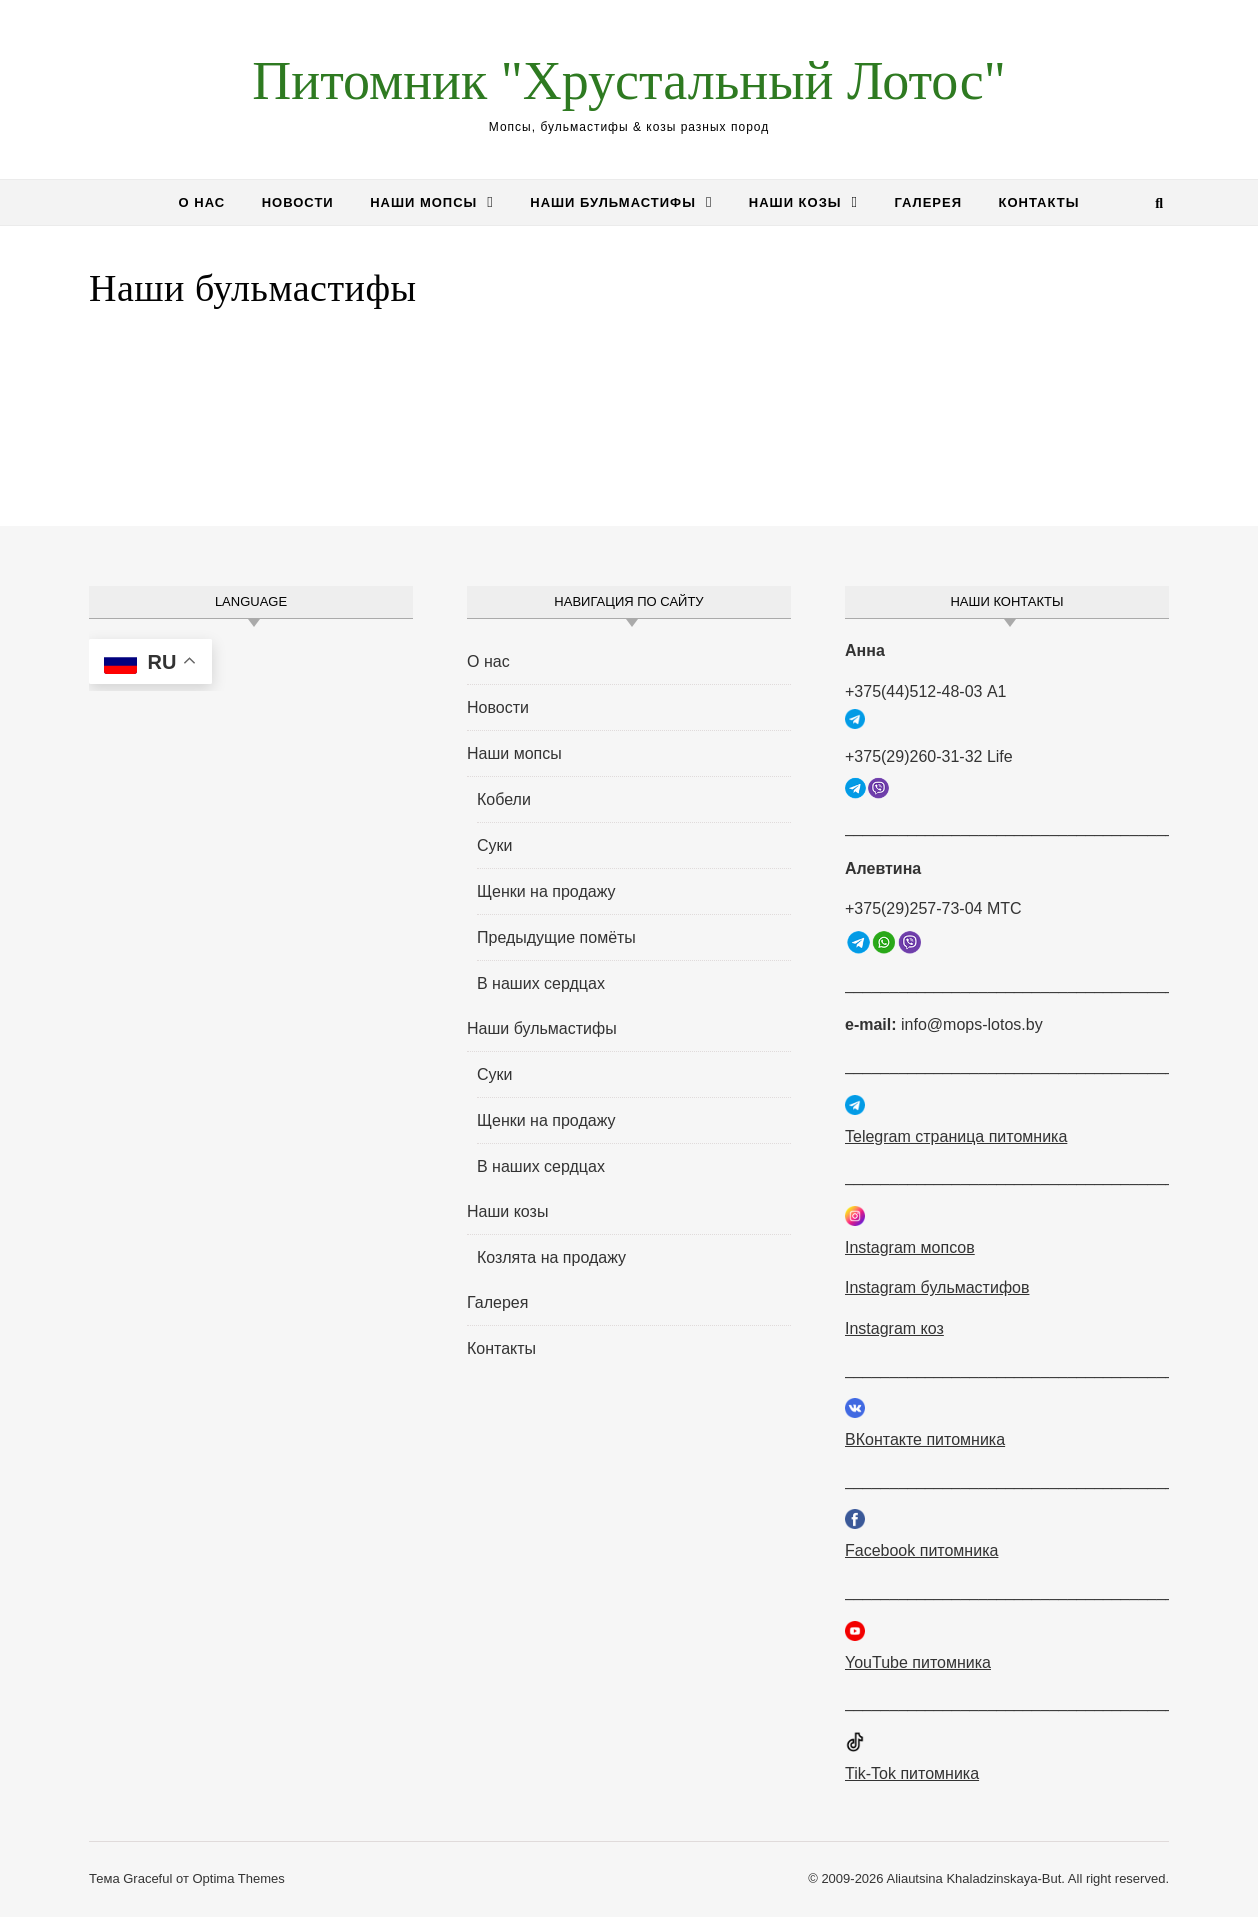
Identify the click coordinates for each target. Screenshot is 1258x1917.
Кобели (504, 799)
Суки (495, 845)
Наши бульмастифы (613, 202)
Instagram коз (894, 1328)
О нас (202, 202)
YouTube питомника (918, 1662)
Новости (298, 202)
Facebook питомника (921, 1550)
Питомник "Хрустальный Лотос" (628, 81)
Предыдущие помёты (556, 937)
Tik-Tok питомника (912, 1773)
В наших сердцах (541, 983)
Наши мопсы (423, 202)
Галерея (928, 202)
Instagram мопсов (910, 1247)
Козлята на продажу (551, 1257)
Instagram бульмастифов (937, 1287)
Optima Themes (238, 1878)
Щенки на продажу (546, 891)
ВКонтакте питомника (925, 1439)
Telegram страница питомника (956, 1136)
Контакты (1039, 202)
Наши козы (795, 202)
